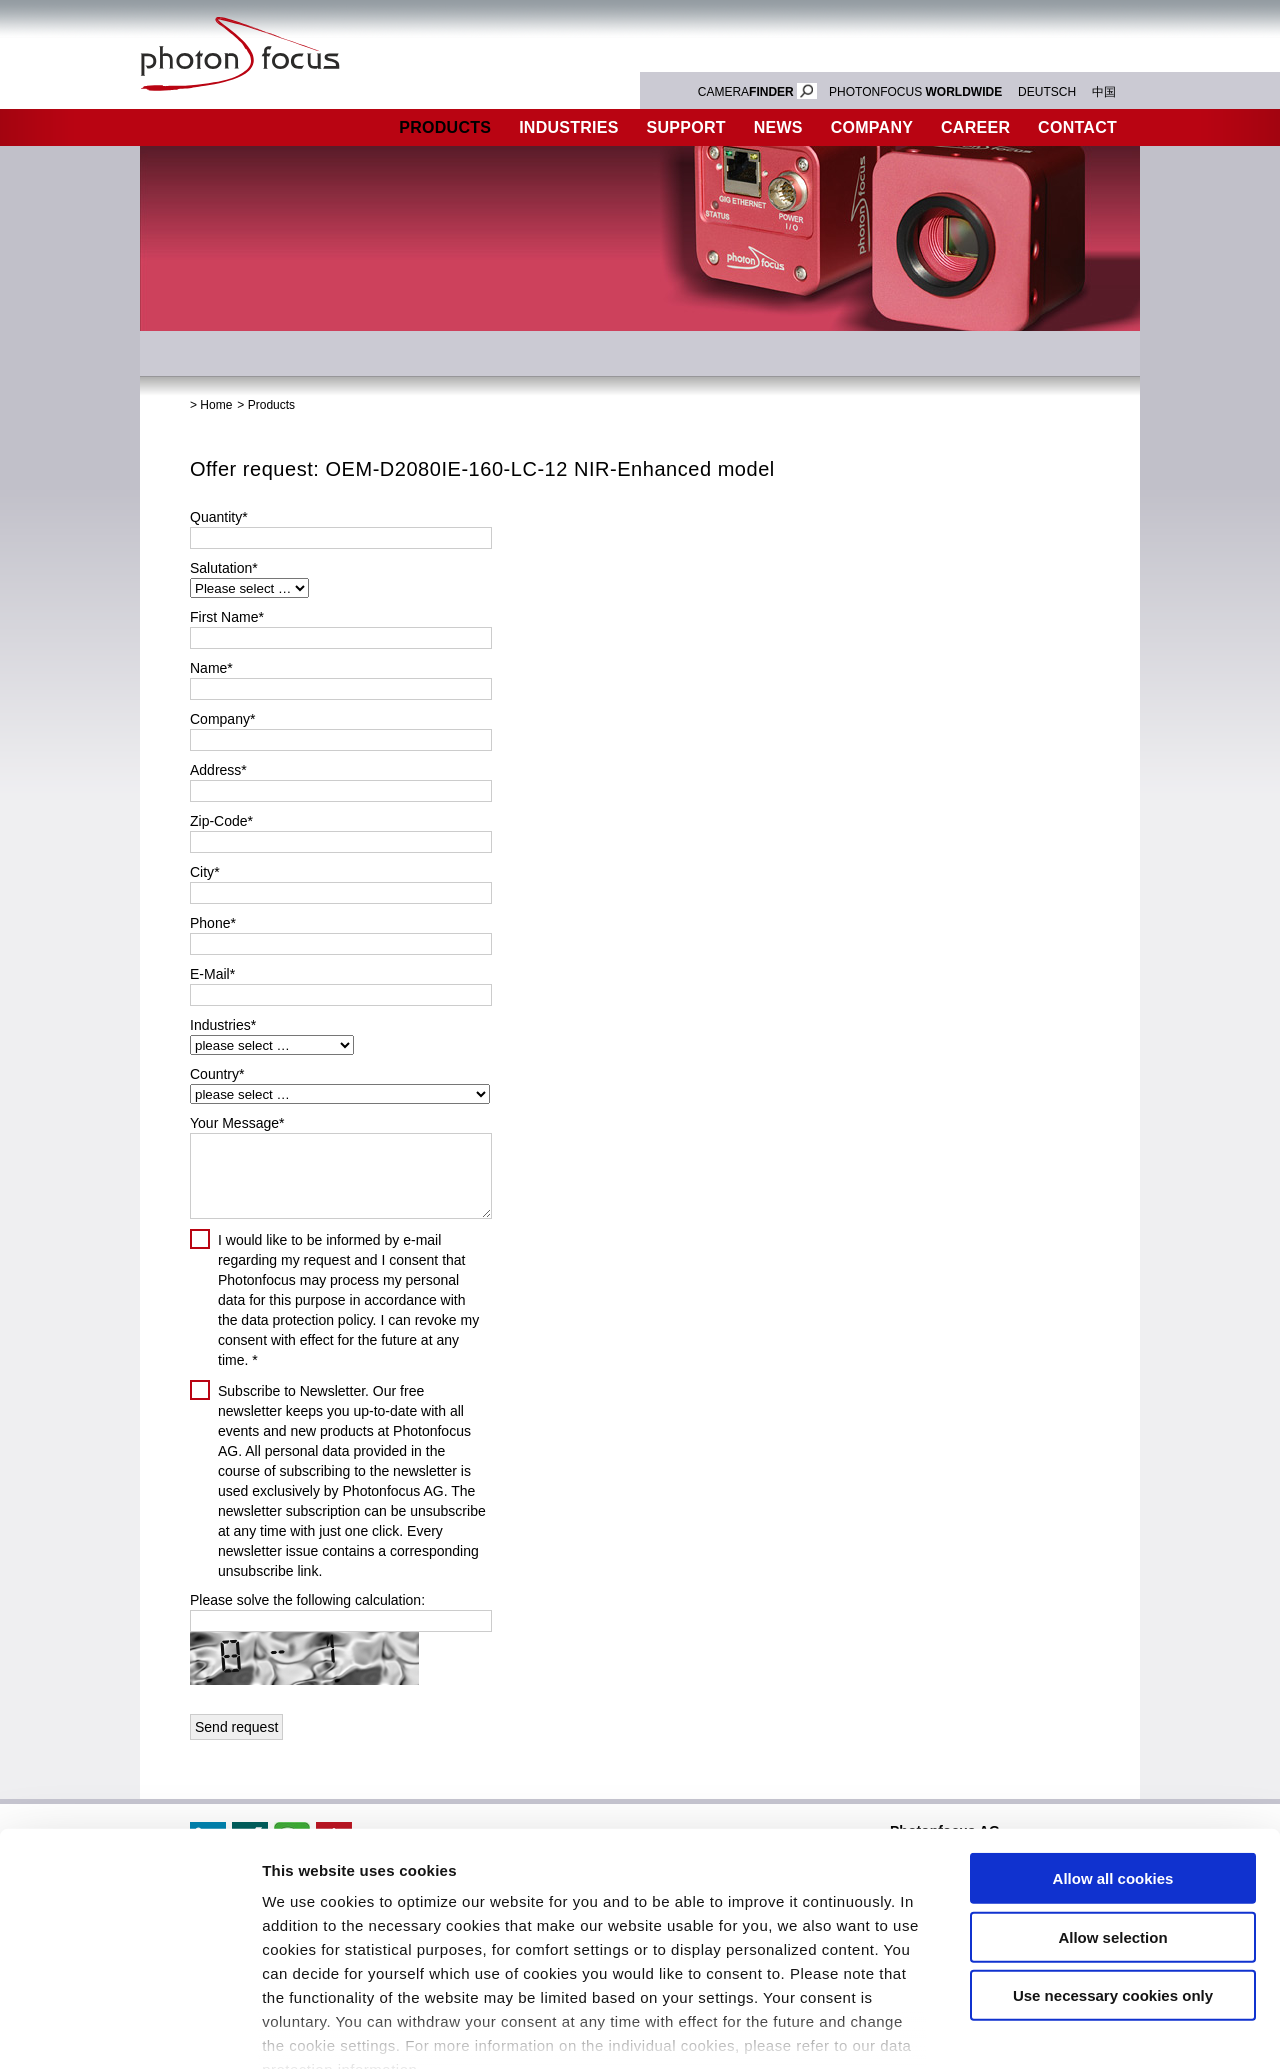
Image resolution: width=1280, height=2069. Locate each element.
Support (686, 127)
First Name (227, 617)
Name (211, 668)
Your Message (237, 1123)
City (205, 872)
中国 (1104, 92)
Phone (213, 923)
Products (445, 127)
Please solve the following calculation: (307, 1600)
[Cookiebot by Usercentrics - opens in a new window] (129, 2030)
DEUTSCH (1047, 92)
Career (975, 127)
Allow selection (1112, 1818)
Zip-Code (221, 821)
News (778, 127)
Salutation (224, 568)
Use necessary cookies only (1113, 1877)
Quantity (219, 517)
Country (217, 1074)
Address (218, 770)
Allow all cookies (1113, 1760)
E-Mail (212, 974)
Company (872, 127)
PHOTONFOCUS (915, 92)
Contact (1077, 127)
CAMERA (757, 92)
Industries (569, 127)
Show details (1049, 2029)
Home (216, 405)
